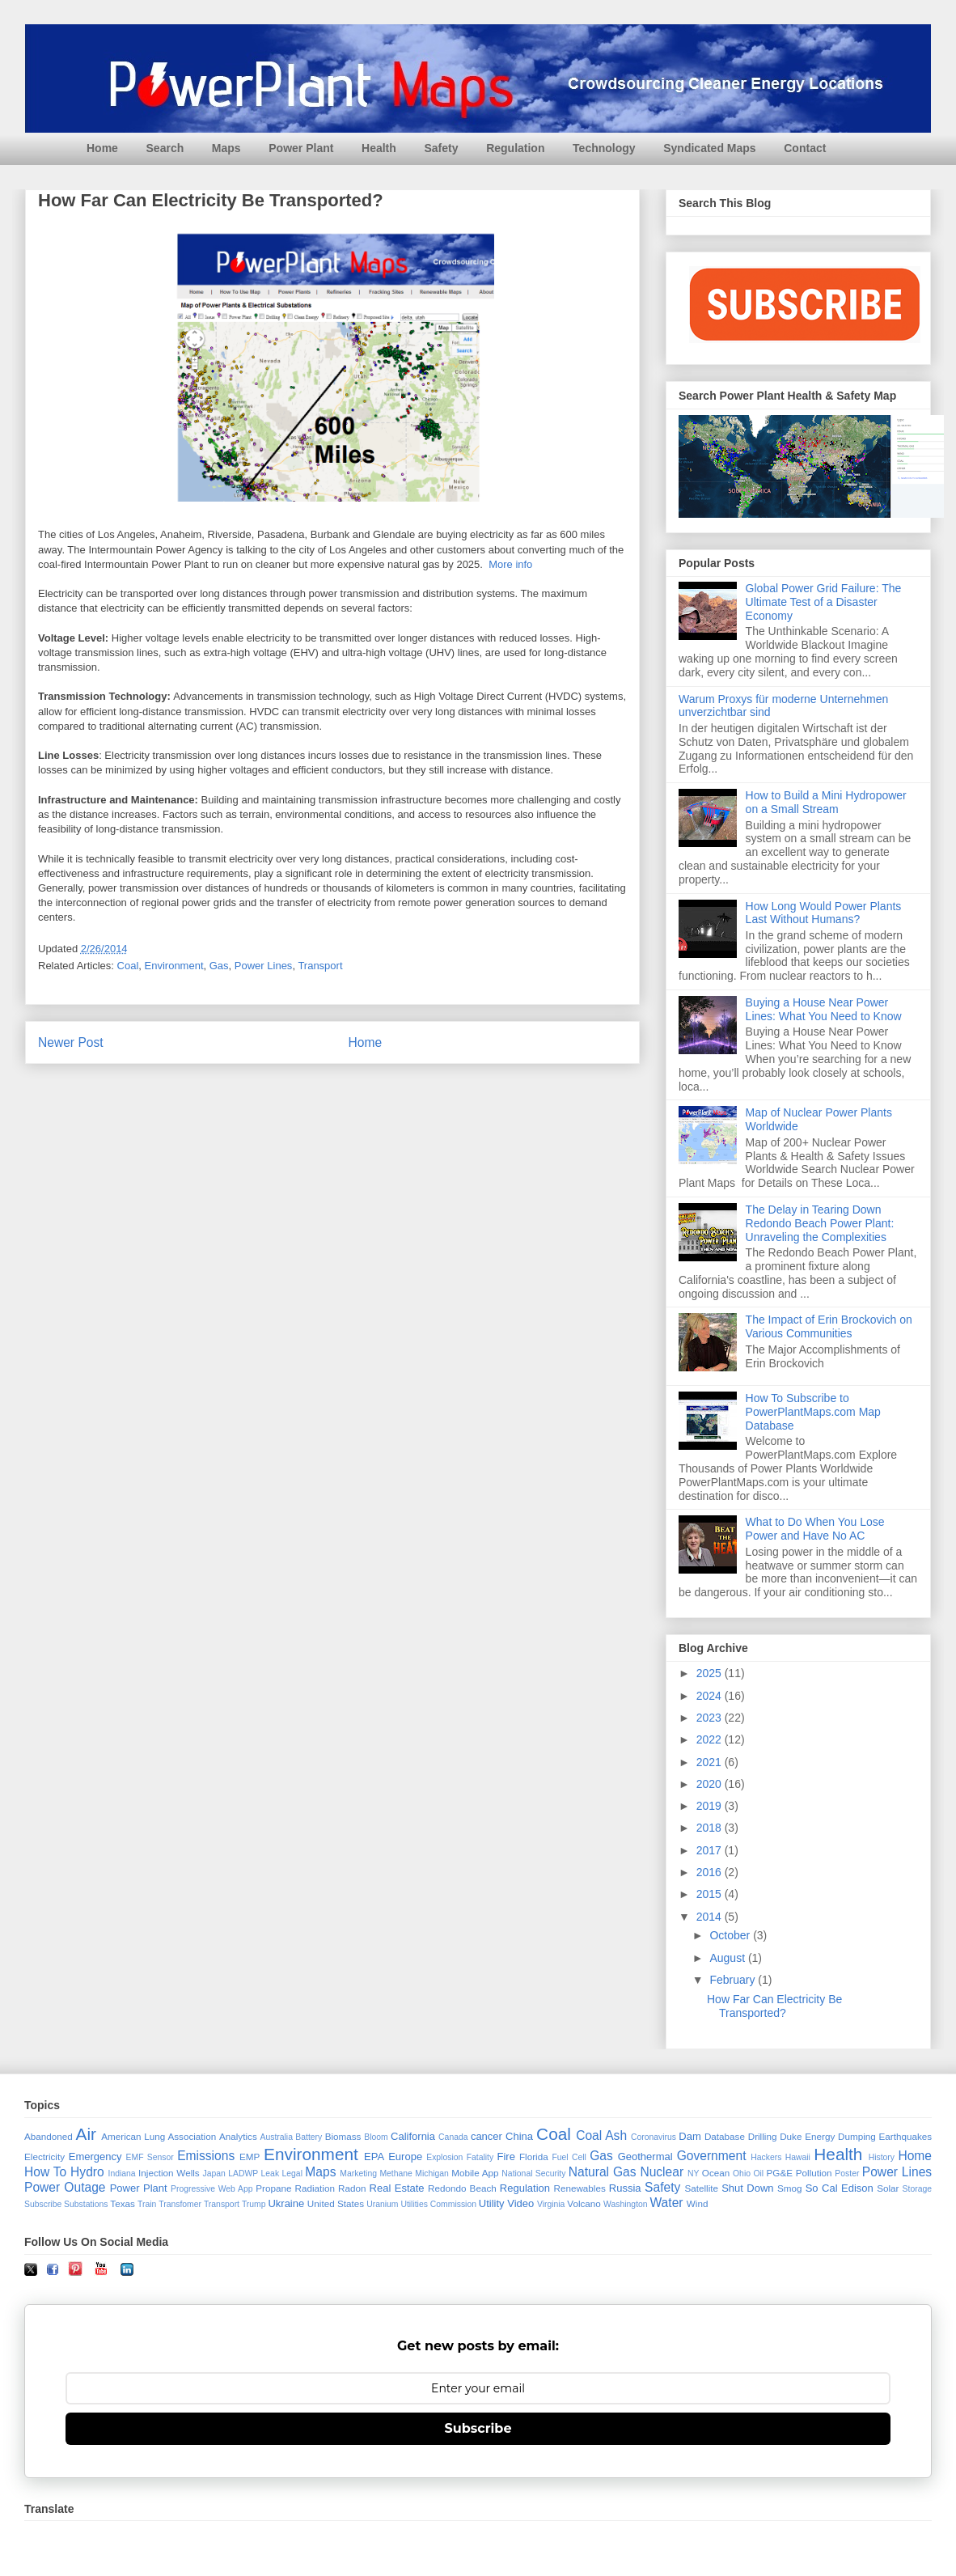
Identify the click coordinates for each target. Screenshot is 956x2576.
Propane (273, 2188)
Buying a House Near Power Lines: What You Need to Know (824, 1009)
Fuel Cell (569, 2157)
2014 (710, 1916)
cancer (486, 2136)
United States (335, 2203)
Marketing (358, 2173)
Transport (320, 966)
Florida (533, 2156)
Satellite (701, 2188)
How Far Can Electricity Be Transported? (774, 2006)
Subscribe (42, 2204)
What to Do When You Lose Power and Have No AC (815, 1528)
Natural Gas (603, 2172)
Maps (226, 148)
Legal (292, 2173)
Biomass (343, 2136)
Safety (441, 148)
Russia (625, 2188)
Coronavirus (653, 2137)
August (728, 1957)
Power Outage (65, 2187)
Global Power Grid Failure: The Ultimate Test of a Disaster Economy (824, 602)
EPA (374, 2156)
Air (86, 2134)
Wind (698, 2203)
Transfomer (180, 2204)
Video (520, 2203)
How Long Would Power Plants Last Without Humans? (824, 913)
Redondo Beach (462, 2188)
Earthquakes (906, 2136)
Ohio (742, 2173)
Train (146, 2204)
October (731, 1935)
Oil (758, 2173)
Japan (213, 2173)
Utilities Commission (438, 2204)
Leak (270, 2173)
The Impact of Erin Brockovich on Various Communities (829, 1326)
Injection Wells (169, 2172)
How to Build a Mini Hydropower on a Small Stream (826, 802)
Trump (254, 2204)
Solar (888, 2188)
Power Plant (301, 148)
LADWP (243, 2173)
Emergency (95, 2156)
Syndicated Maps (709, 148)
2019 (710, 1805)
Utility (492, 2203)
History (882, 2157)
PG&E (780, 2172)
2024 (710, 1695)
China (519, 2136)
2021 (710, 1762)
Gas (219, 966)
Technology (604, 148)
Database (724, 2136)
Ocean (716, 2172)
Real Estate (397, 2188)
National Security (533, 2173)
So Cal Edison (840, 2188)
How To (45, 2172)
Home (102, 148)
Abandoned (48, 2136)
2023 (710, 1717)
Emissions (206, 2156)
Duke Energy (807, 2136)
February (733, 1979)
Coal (128, 966)
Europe (405, 2156)
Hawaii (797, 2157)
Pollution (814, 2172)
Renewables (579, 2188)
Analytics (238, 2136)
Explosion (444, 2157)
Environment (174, 966)
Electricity (44, 2156)
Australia (276, 2137)
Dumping (857, 2136)
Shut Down (747, 2188)
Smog (789, 2188)
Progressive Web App (211, 2188)
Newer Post (71, 1042)
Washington (625, 2204)
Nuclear (661, 2172)
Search (165, 148)
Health (379, 148)
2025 (710, 1673)
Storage (917, 2188)
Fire (505, 2156)
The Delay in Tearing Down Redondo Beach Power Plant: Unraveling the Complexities (820, 1223)
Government (712, 2156)
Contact (805, 148)
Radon (352, 2188)
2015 (710, 1894)
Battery (308, 2137)
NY (693, 2173)
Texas (122, 2203)
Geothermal (645, 2156)
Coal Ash (601, 2135)
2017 (710, 1850)
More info (510, 564)
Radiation (315, 2188)
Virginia (551, 2204)
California (413, 2136)
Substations (86, 2204)
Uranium (382, 2204)
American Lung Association (158, 2136)
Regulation (515, 148)
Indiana (122, 2173)
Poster (847, 2173)
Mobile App (474, 2172)
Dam (689, 2136)
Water (666, 2203)
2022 (710, 1739)
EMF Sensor (150, 2157)
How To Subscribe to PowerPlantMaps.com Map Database (813, 1412)
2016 (710, 1872)
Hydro (87, 2172)
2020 (710, 1783)
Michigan (432, 2173)
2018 (710, 1827)
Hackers (766, 2157)
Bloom (375, 2137)
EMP (249, 2156)
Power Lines (264, 966)
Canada (452, 2137)
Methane (395, 2173)
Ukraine (286, 2203)
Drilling (762, 2136)
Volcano (584, 2203)
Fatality (480, 2157)
